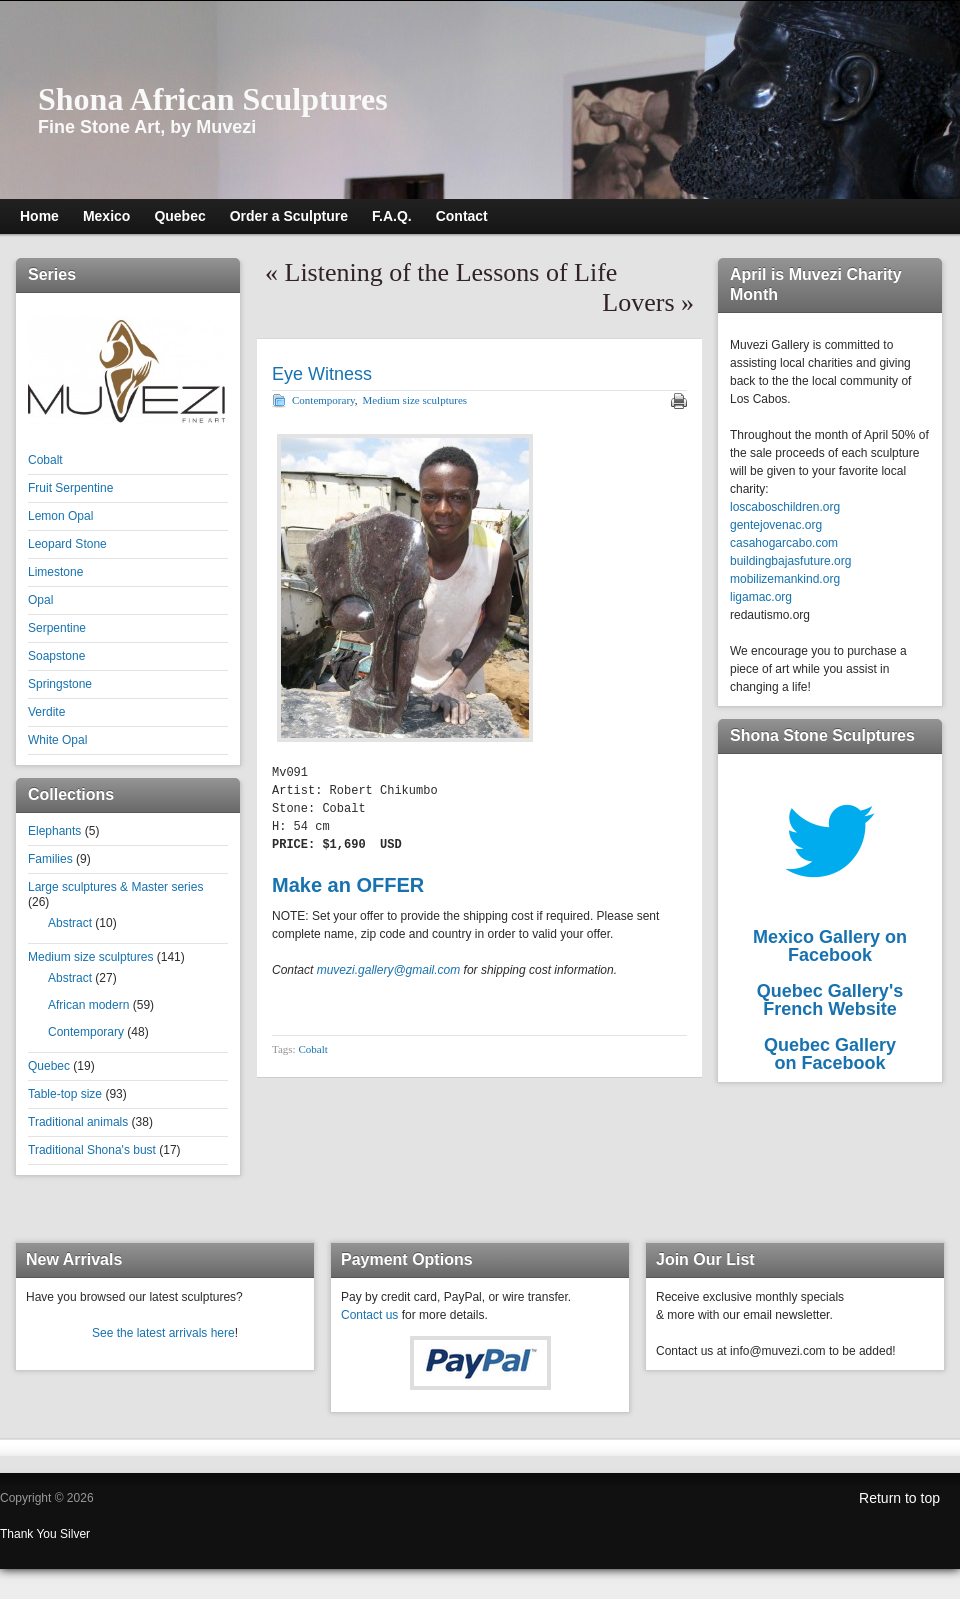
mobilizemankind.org (785, 579)
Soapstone (56, 656)
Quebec (49, 1066)
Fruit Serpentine (70, 488)
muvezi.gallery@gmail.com (389, 970)
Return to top (899, 1498)
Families (50, 859)
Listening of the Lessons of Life (451, 272)
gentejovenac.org (776, 525)
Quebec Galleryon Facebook (830, 1054)
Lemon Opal (60, 516)
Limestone (55, 572)
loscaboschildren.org (785, 507)
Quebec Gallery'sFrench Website (830, 1000)
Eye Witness (322, 374)
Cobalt (45, 460)
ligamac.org (761, 597)
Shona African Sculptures (213, 99)
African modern (88, 1005)
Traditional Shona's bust (92, 1150)
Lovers (638, 302)
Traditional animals (78, 1122)
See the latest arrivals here (163, 1333)
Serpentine (57, 628)
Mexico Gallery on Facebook (830, 946)
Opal (40, 600)
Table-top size (65, 1094)
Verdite (46, 712)
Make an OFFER (348, 885)
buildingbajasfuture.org (790, 561)
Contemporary (86, 1032)
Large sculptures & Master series (115, 887)
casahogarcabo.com (784, 543)
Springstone (60, 684)
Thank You (30, 1534)
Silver (75, 1534)
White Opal (57, 740)
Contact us (369, 1315)
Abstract (70, 923)
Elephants (54, 831)
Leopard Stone (67, 544)
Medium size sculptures (90, 957)
